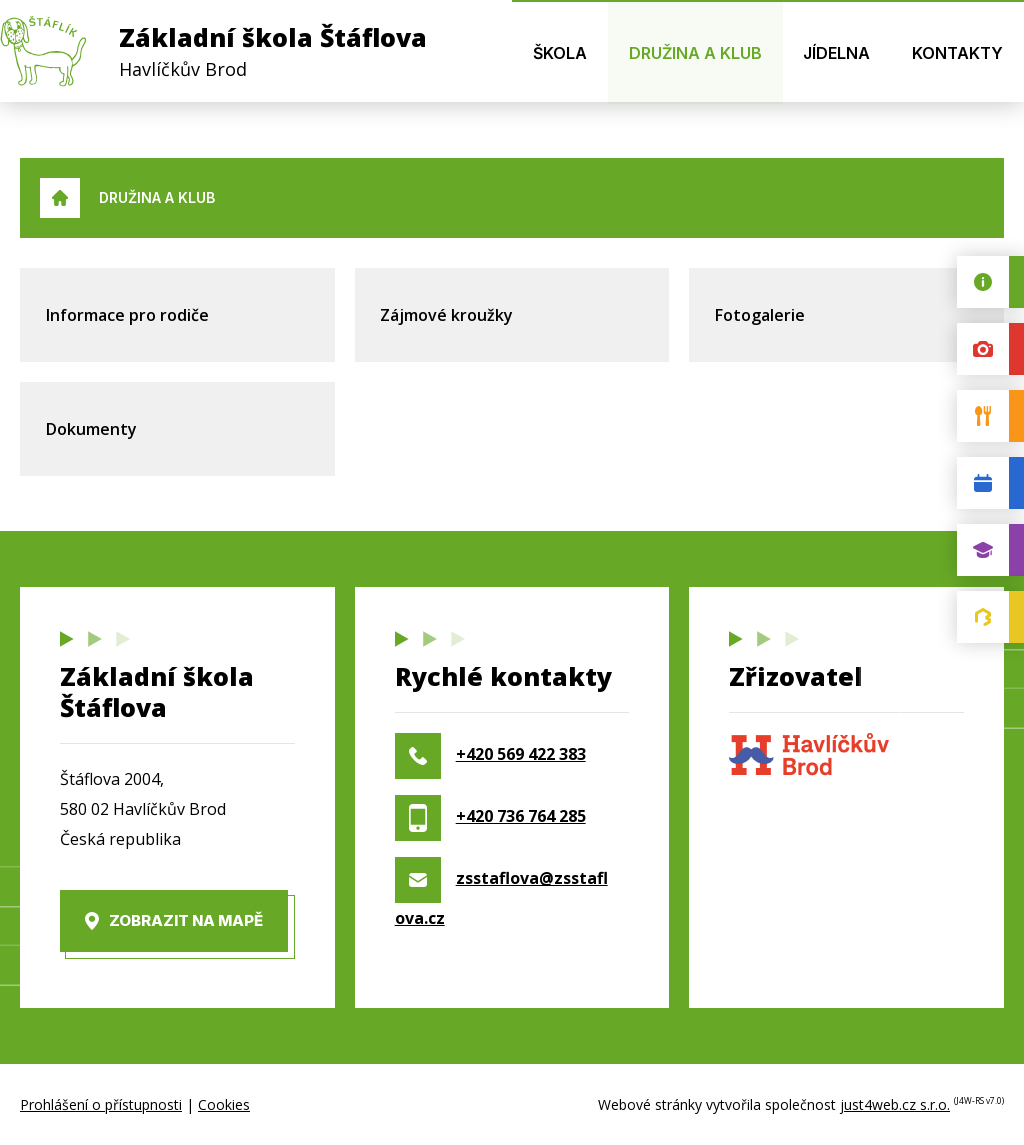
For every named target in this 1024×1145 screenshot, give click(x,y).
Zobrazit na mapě (186, 920)
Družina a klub (157, 197)
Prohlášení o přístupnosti (101, 1104)
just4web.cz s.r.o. (895, 1104)
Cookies (224, 1104)
